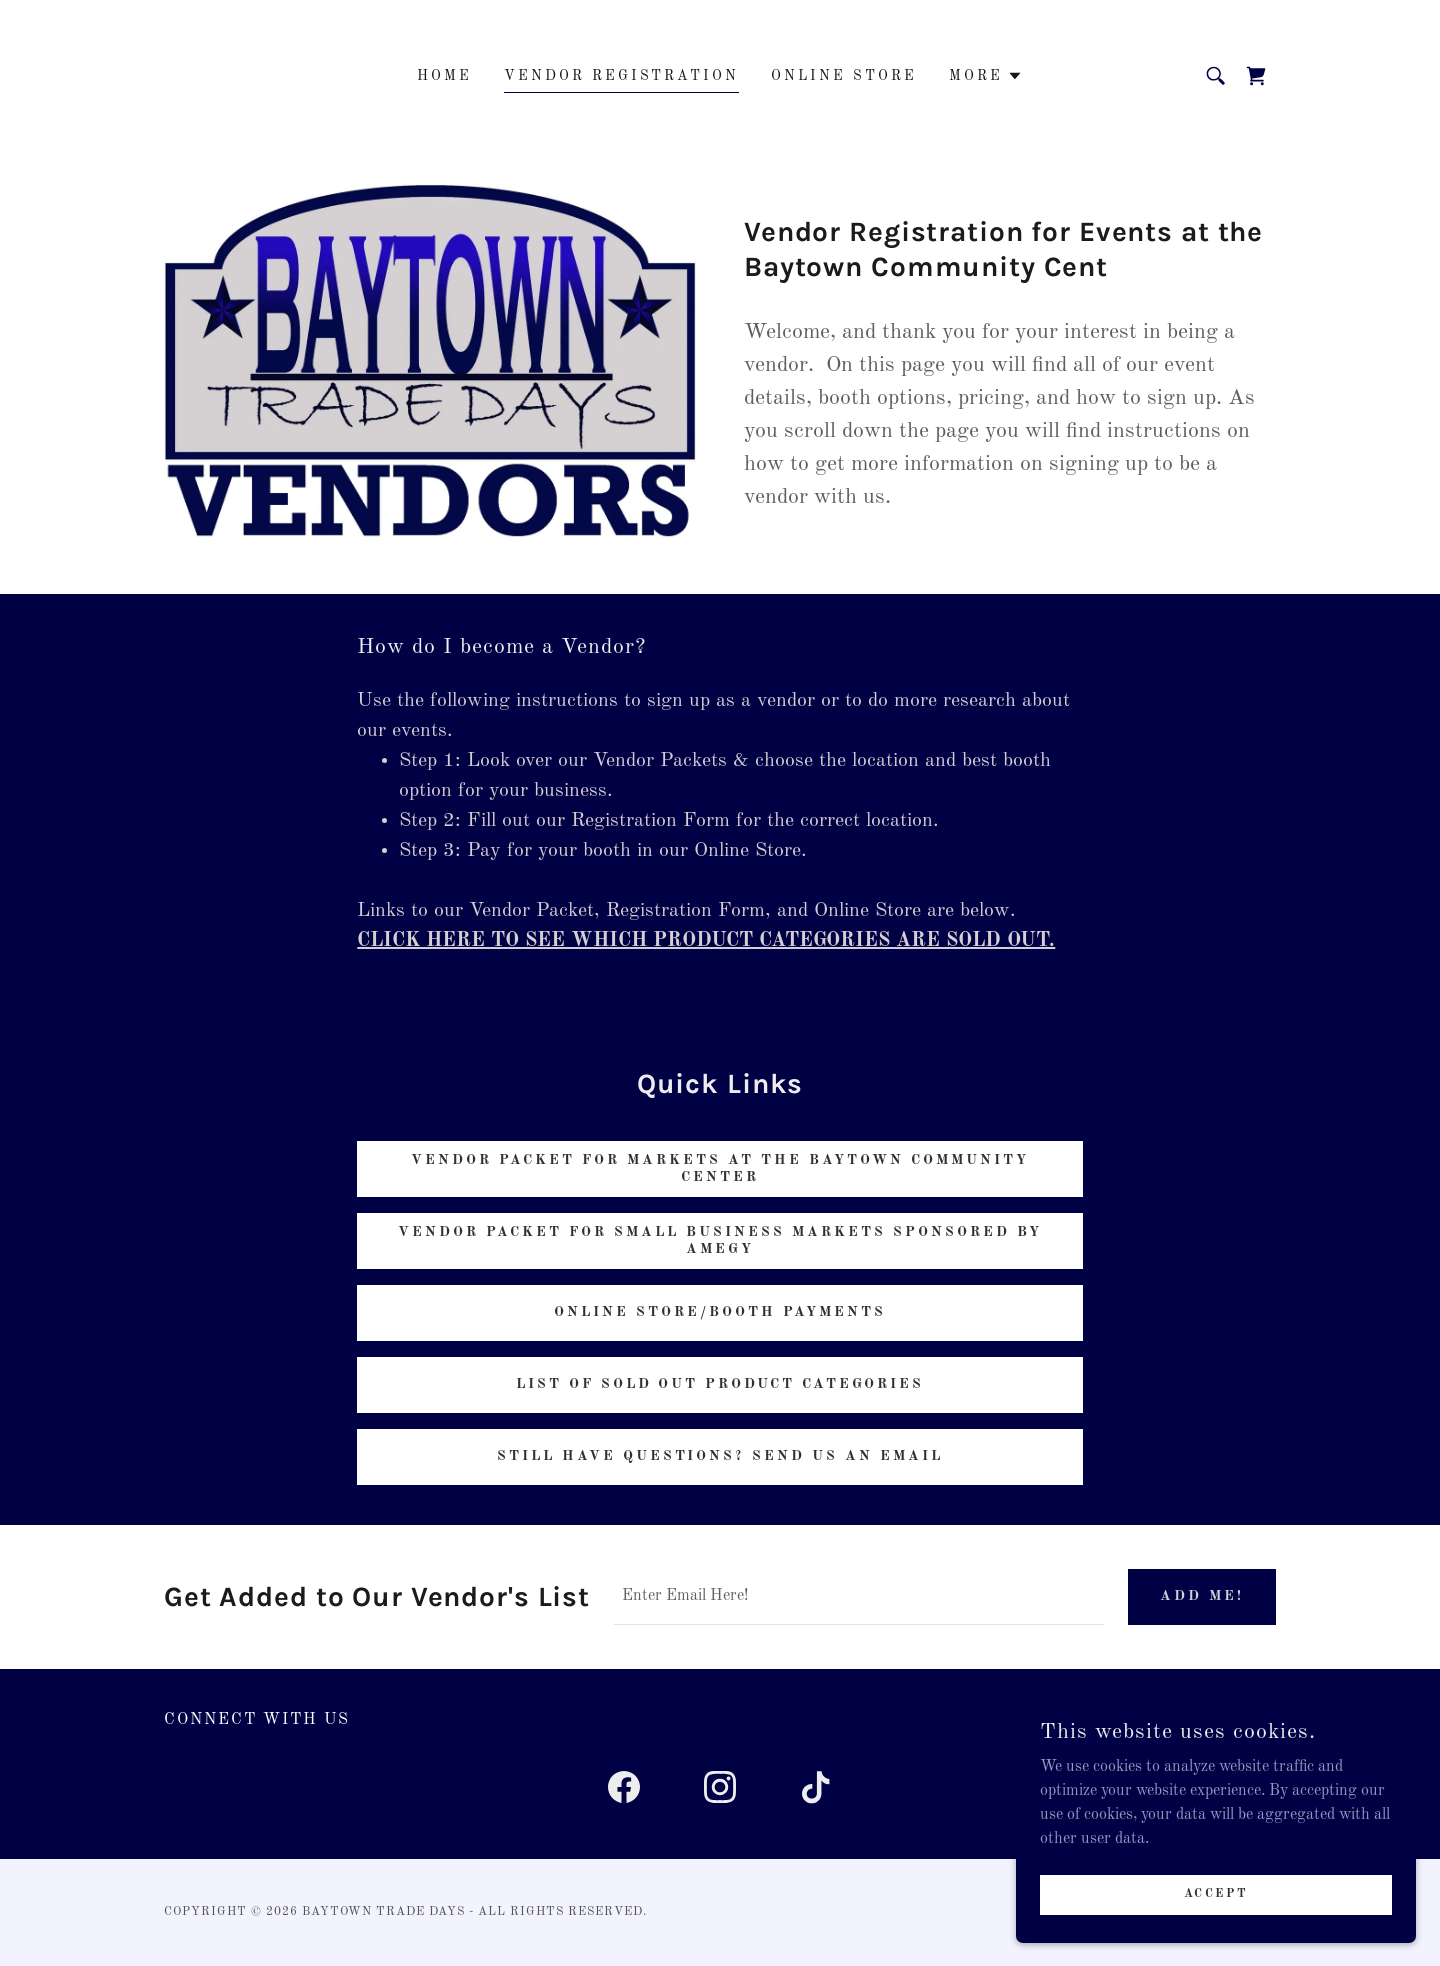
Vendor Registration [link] (622, 76)
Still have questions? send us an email (720, 1456)
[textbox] (859, 1597)
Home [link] (444, 76)
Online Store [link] (844, 76)
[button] (986, 76)
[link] (1256, 76)
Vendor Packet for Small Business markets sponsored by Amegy (720, 1240)
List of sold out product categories (720, 1384)
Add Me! (1202, 1596)
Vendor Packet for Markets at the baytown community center (720, 1168)
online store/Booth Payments (720, 1312)
